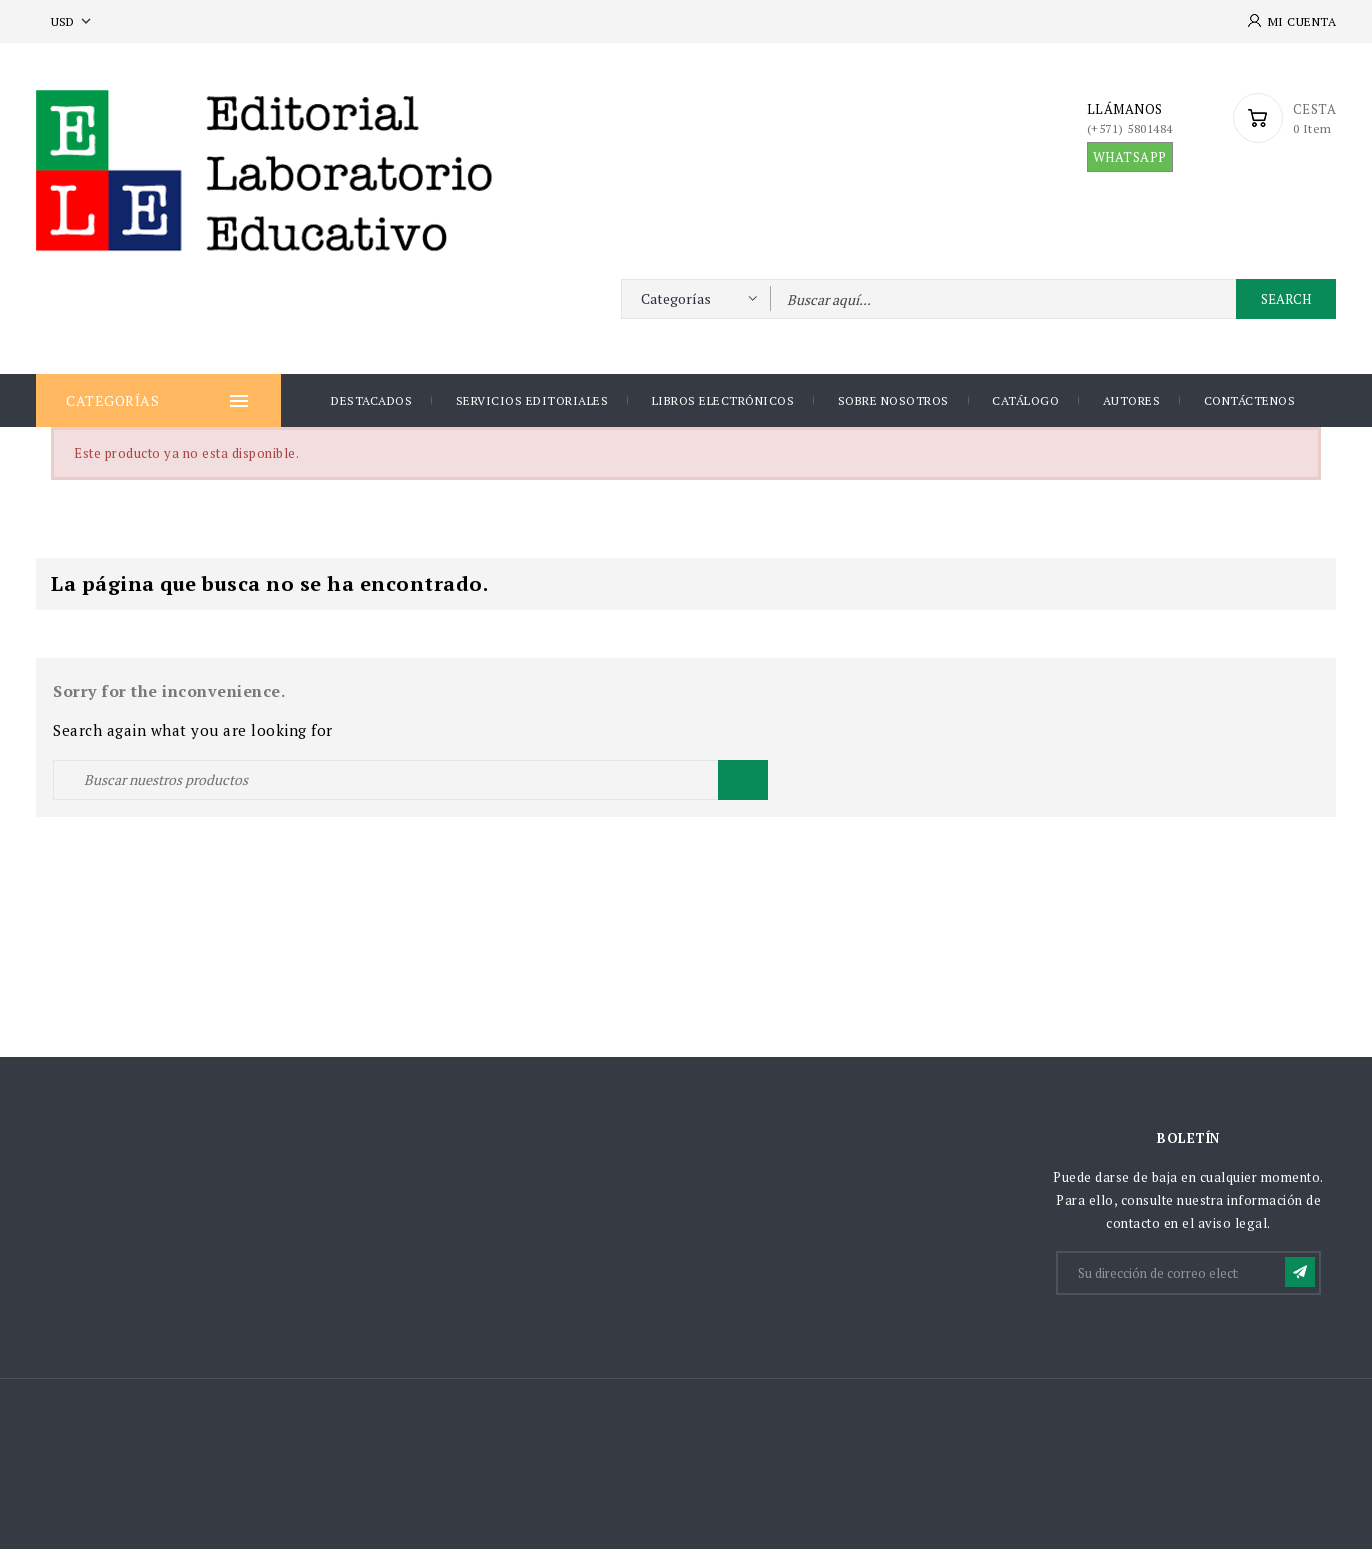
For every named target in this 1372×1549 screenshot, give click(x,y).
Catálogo (1025, 400)
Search (1286, 299)
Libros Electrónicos (723, 400)
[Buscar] (410, 780)
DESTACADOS (371, 400)
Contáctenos (1250, 400)
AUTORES (1132, 400)
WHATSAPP (1130, 157)
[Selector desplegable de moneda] (73, 21)
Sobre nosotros (893, 400)
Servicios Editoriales (532, 400)
